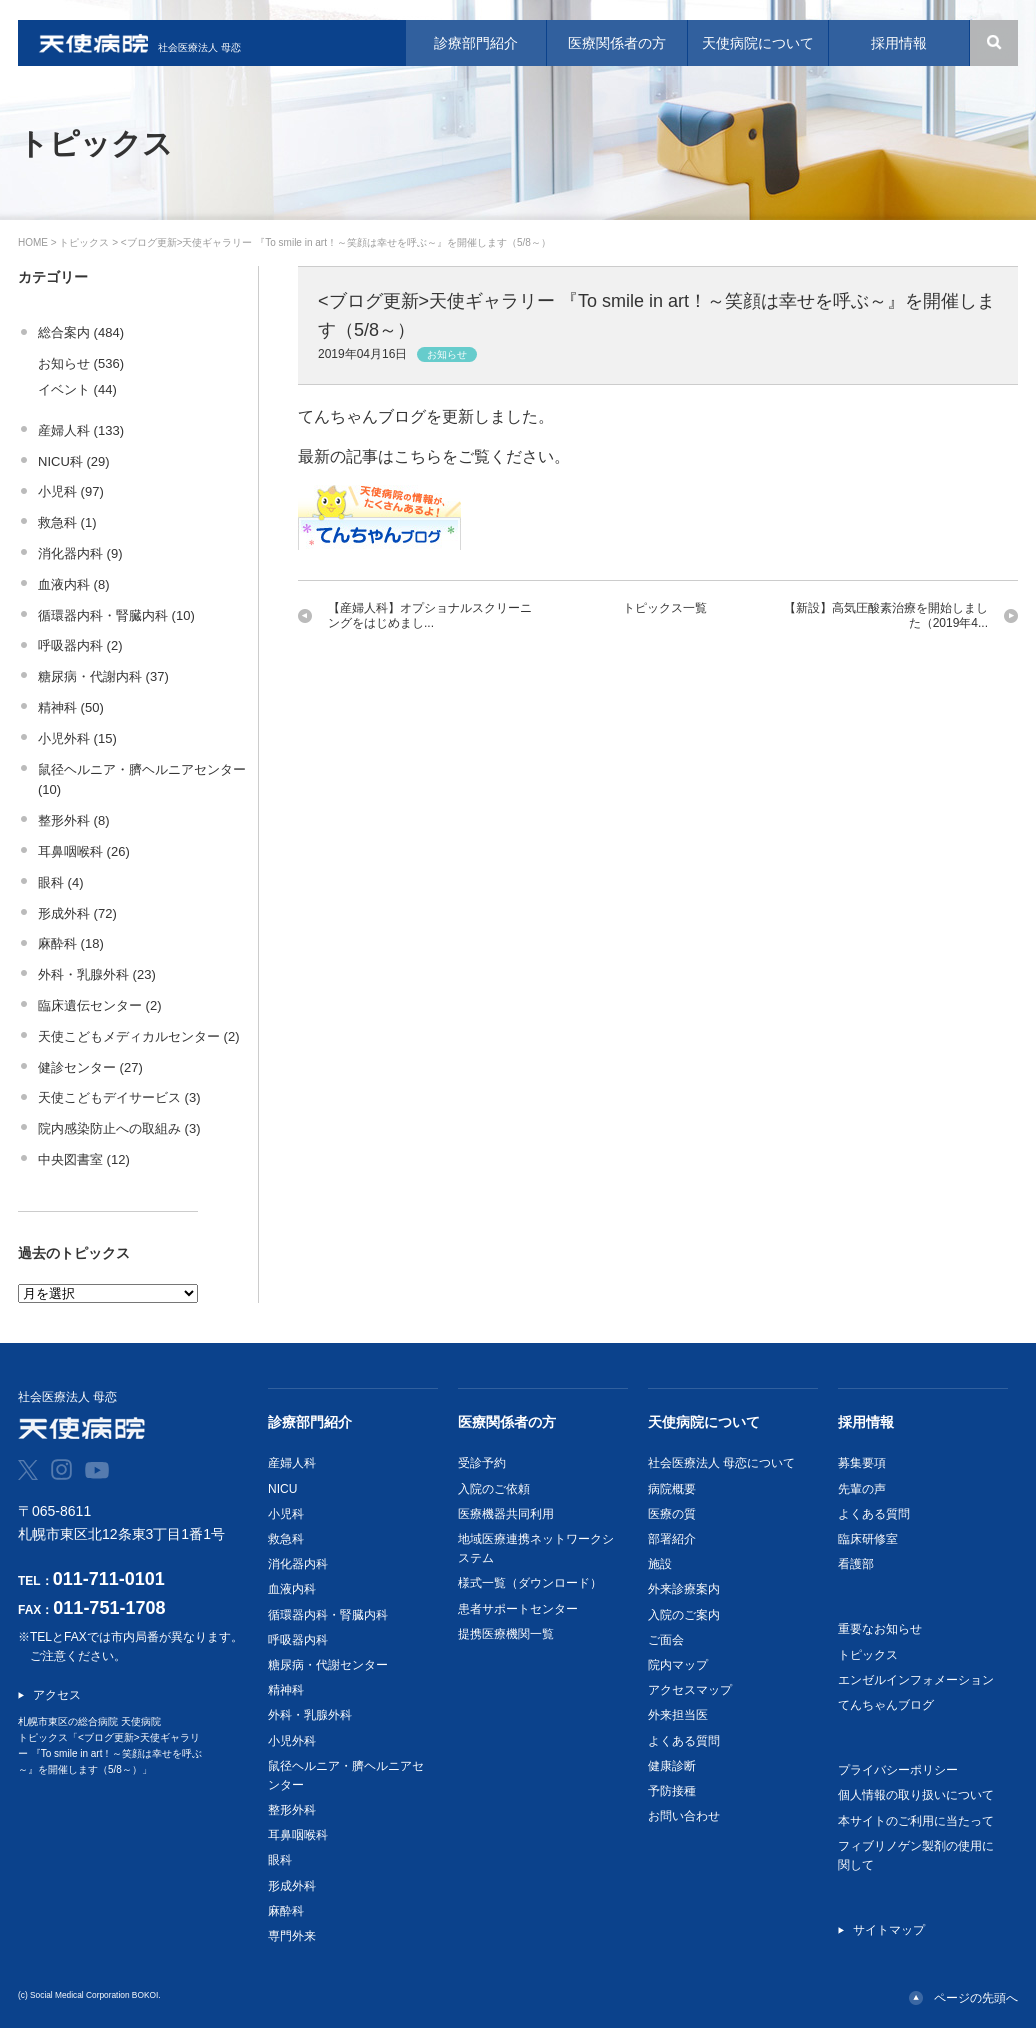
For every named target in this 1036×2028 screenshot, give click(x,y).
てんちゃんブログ (886, 1705)
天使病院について (704, 1422)
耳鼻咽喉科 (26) (84, 851)
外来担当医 (678, 1715)
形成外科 (292, 1886)
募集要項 (862, 1463)
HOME (33, 242)
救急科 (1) (67, 522)
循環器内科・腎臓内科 (328, 1615)
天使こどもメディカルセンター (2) (139, 1036)
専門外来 (292, 1936)
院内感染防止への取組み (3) (119, 1128)
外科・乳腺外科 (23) (97, 974)
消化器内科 (298, 1564)
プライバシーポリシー (898, 1770)
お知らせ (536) (81, 363)
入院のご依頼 (494, 1489)
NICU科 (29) (74, 461)
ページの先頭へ (976, 1998)
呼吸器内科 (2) (80, 645)
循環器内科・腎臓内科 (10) (116, 615)
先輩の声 (862, 1489)
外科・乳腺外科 (310, 1715)
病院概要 (672, 1489)
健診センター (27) (90, 1067)
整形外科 (292, 1810)
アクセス (57, 1695)
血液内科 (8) (74, 584)
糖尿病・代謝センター (328, 1665)
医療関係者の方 (507, 1422)
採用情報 (866, 1422)
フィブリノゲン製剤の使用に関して (916, 1855)
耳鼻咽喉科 (298, 1835)
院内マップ (678, 1665)
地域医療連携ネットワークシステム (536, 1548)
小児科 (286, 1514)
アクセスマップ (690, 1690)
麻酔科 (286, 1911)
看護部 (856, 1564)
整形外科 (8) (74, 820)
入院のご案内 (684, 1615)
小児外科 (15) (77, 738)
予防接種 (672, 1791)
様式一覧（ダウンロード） (530, 1583)
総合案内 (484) (81, 332)
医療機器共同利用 (506, 1514)
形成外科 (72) (77, 913)
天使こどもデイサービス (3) (119, 1097)
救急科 (286, 1539)
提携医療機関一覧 (506, 1634)
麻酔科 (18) (71, 943)
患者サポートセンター (518, 1609)
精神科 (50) (71, 707)
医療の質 (672, 1514)
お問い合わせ (684, 1816)
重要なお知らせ (880, 1629)
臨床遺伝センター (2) (100, 1005)
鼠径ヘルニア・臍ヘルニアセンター (346, 1775)
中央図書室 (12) (84, 1159)
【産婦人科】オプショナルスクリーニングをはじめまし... (430, 615)
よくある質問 (684, 1741)
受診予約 (482, 1463)
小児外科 (292, 1741)
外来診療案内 (684, 1589)
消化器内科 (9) (80, 553)
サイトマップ (889, 1930)
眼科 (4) (61, 882)
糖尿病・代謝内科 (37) (103, 676)
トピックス (84, 242)
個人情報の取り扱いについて (916, 1795)
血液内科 (292, 1589)
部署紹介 (672, 1539)
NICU (282, 1489)
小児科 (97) (71, 491)
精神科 (286, 1690)
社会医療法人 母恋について (721, 1463)
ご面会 (666, 1640)
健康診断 (672, 1766)
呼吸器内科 (298, 1640)
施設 (660, 1564)
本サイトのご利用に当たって (916, 1821)
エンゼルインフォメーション (916, 1680)
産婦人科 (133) (81, 430)
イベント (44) (77, 389)
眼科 (280, 1860)
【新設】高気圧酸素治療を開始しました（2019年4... (886, 615)
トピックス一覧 (665, 608)
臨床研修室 (868, 1539)
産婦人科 (292, 1463)
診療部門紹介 (310, 1422)
